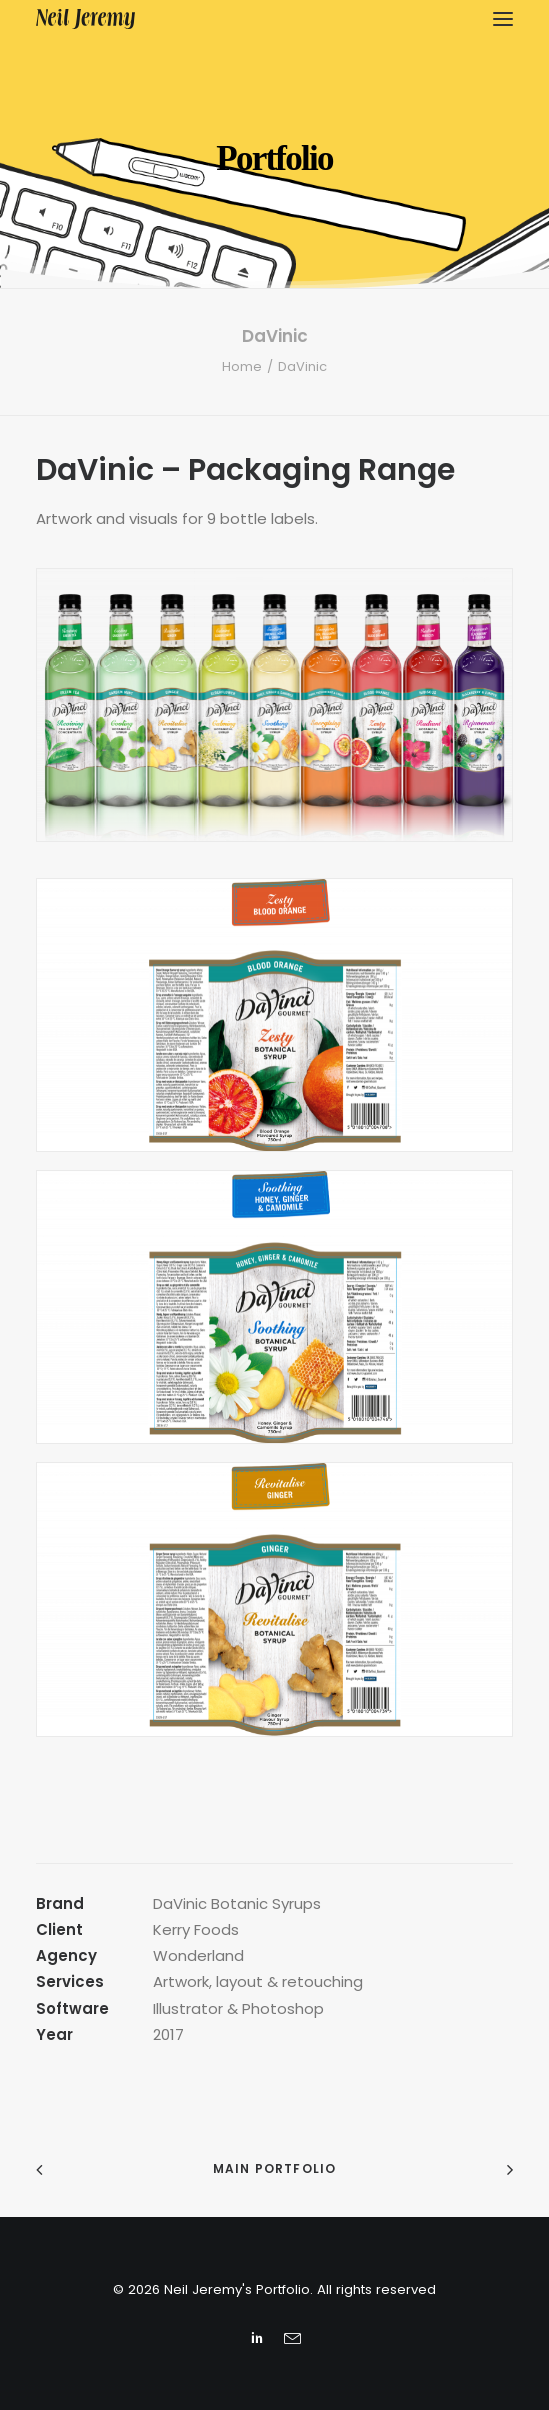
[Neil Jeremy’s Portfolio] (85, 19)
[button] (503, 19)
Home (242, 366)
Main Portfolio (275, 2168)
